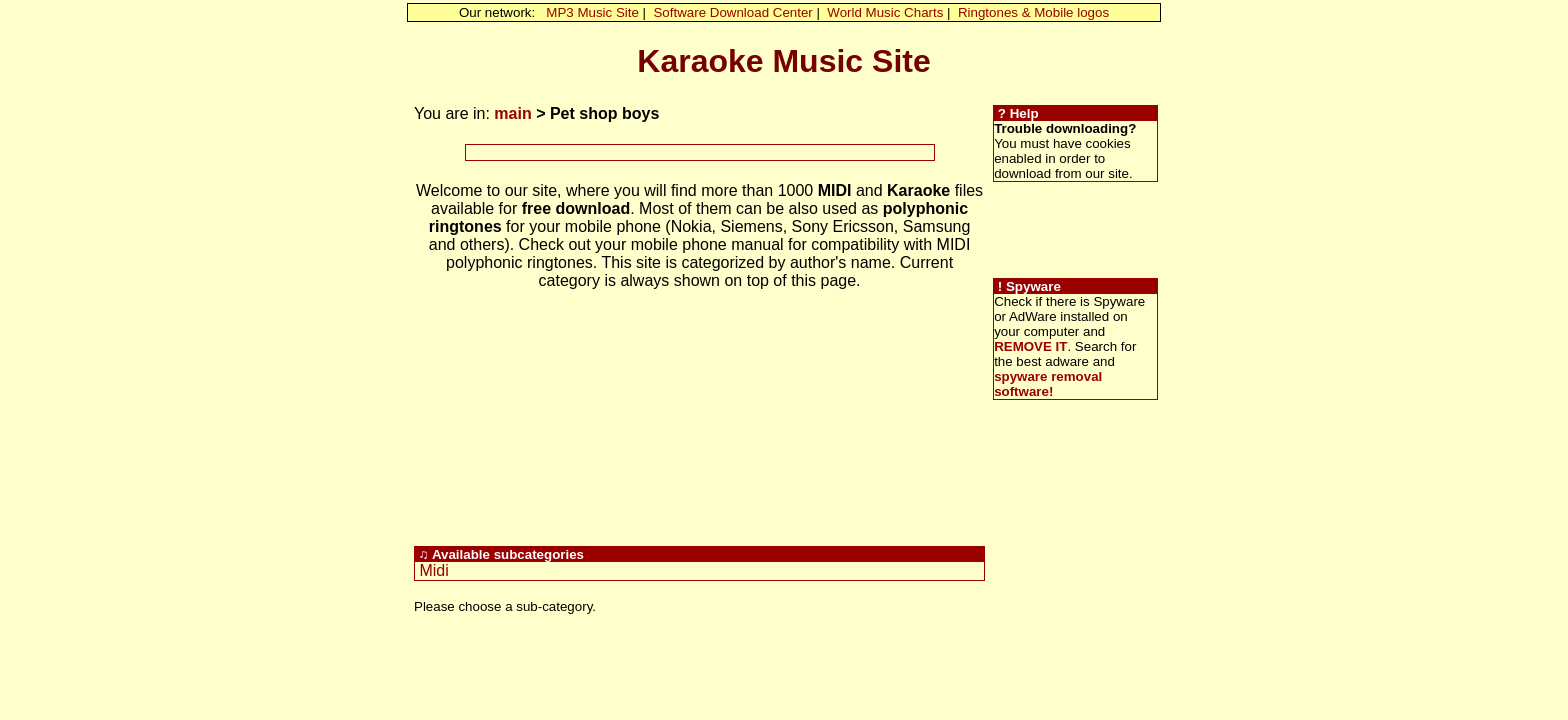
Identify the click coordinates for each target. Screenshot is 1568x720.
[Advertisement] (700, 152)
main (512, 113)
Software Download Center (732, 12)
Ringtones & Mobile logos (1033, 12)
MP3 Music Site (592, 12)
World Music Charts (885, 12)
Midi (433, 570)
